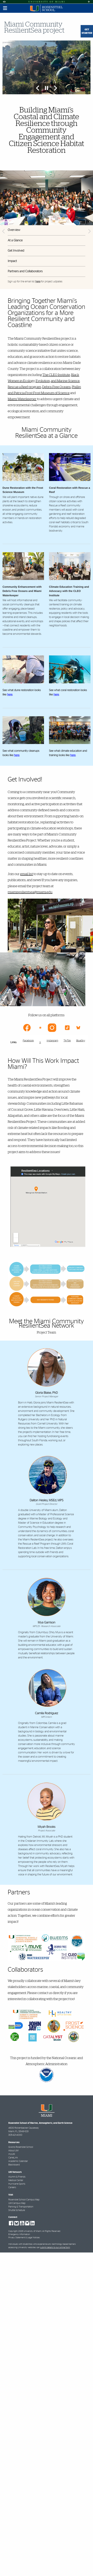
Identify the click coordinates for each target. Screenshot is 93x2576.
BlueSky (80, 1040)
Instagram (52, 1040)
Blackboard (14, 2165)
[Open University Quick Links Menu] (89, 2)
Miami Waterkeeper (22, 399)
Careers (12, 2187)
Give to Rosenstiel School (20, 2147)
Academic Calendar (18, 2161)
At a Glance (15, 240)
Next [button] (89, 231)
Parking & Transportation (20, 2207)
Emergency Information (19, 2234)
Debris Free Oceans (56, 387)
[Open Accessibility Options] (4, 2)
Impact (12, 261)
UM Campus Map (16, 2203)
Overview (14, 230)
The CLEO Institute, (56, 375)
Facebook (28, 1040)
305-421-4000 (15, 2135)
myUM (11, 2154)
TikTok (67, 1040)
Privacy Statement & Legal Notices (24, 2238)
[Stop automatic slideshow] (46, 88)
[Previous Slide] (38, 88)
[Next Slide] (55, 88)
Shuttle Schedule (16, 2210)
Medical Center (15, 2180)
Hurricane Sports (16, 2184)
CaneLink (13, 2158)
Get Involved (16, 250)
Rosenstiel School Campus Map (23, 2200)
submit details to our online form (55, 2247)
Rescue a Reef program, (25, 387)
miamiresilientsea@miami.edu (30, 892)
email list (26, 874)
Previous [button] (3, 231)
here (37, 281)
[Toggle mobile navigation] (5, 8)
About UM (13, 2150)
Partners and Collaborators (25, 271)
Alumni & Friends (16, 2177)
